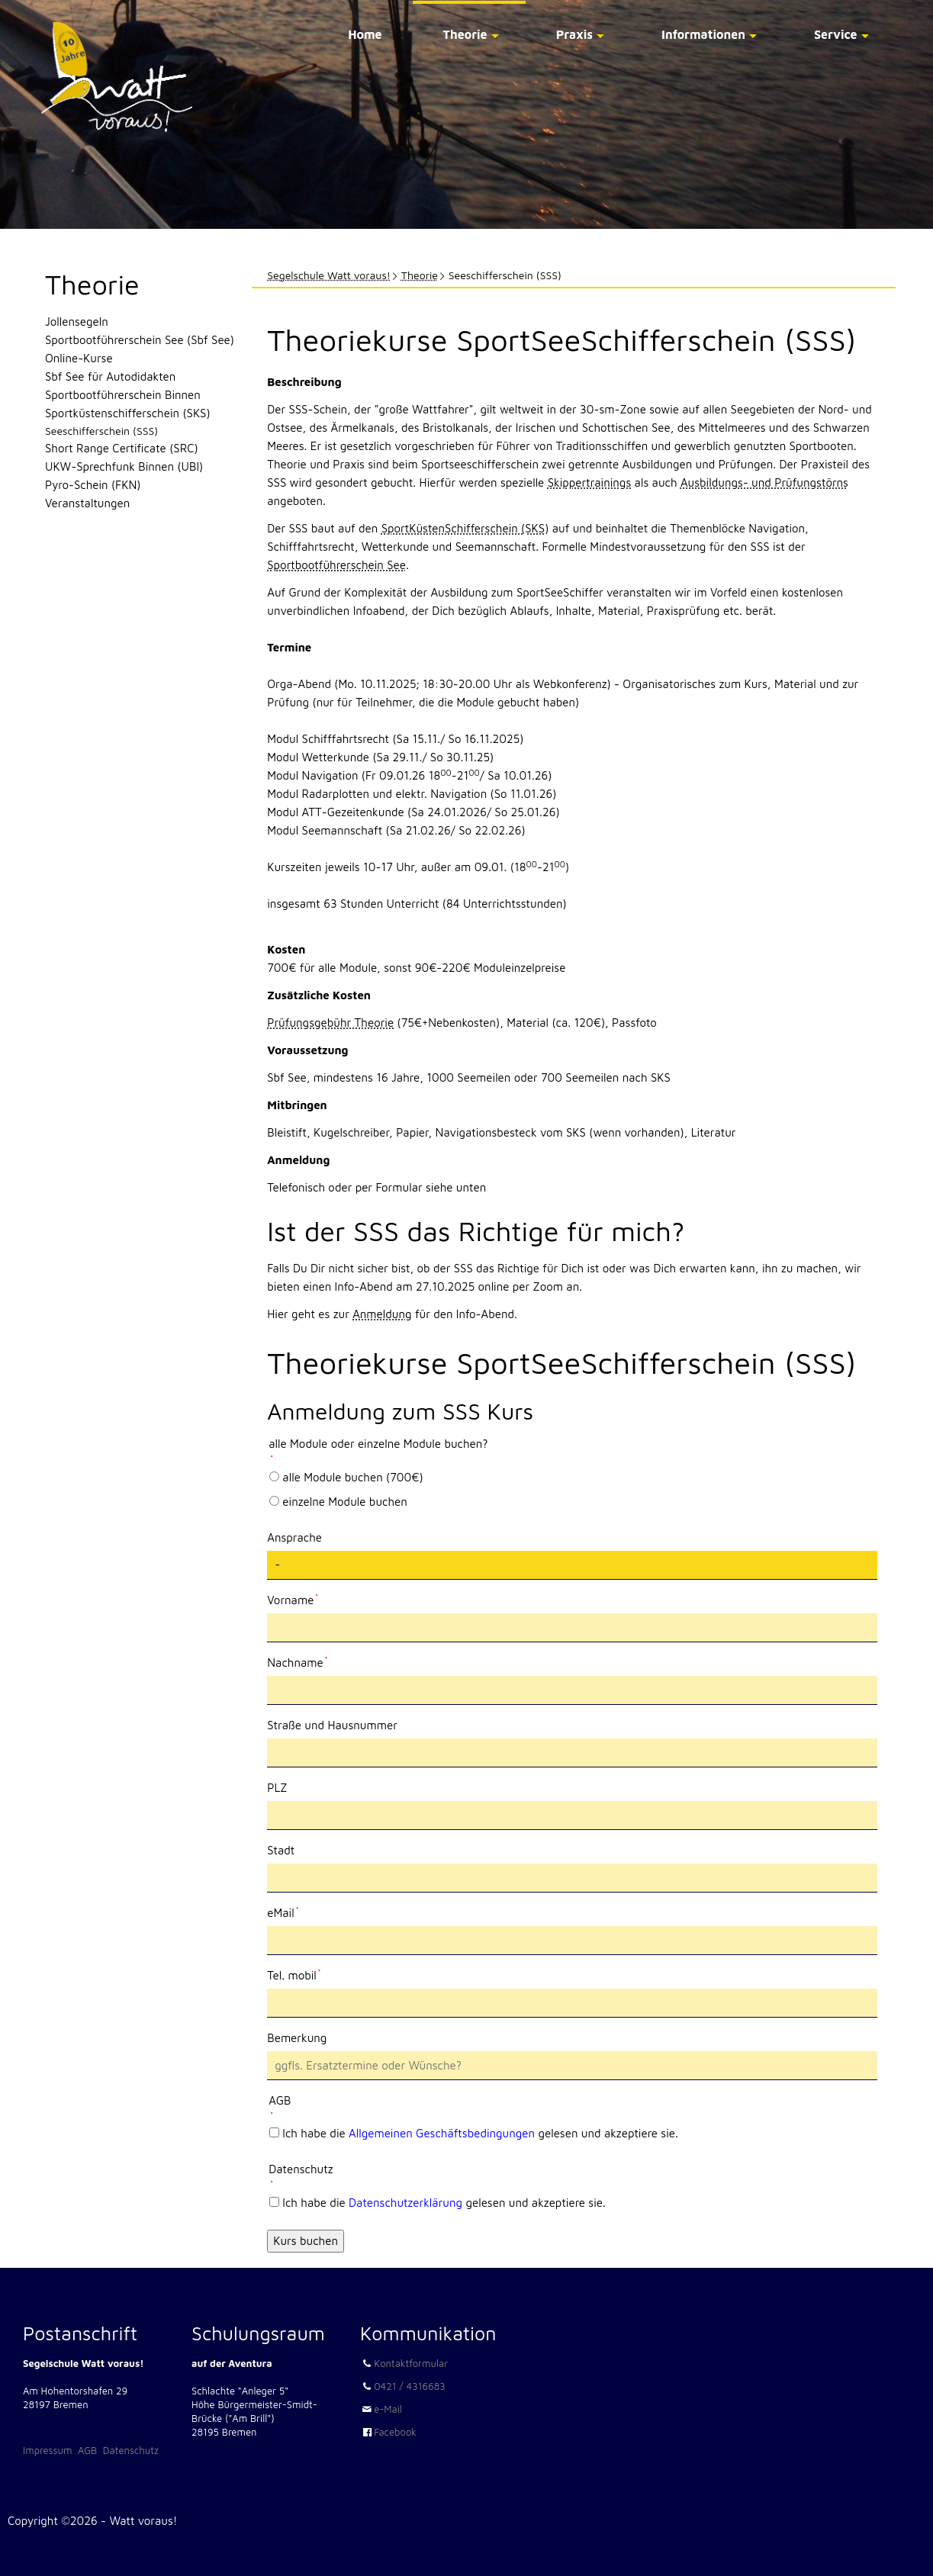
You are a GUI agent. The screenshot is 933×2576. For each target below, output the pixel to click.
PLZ (277, 1787)
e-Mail (388, 2409)
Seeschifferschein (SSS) (101, 430)
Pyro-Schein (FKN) (92, 484)
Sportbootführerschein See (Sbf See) (139, 339)
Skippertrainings (590, 482)
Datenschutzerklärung (405, 2202)
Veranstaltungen (87, 503)
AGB (87, 2450)
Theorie (465, 34)
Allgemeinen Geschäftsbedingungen (442, 2133)
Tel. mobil (293, 1974)
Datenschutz (131, 2450)
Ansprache (294, 1537)
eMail (292, 1911)
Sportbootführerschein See (336, 564)
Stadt (280, 1850)
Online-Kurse (79, 358)
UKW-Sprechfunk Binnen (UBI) (124, 466)
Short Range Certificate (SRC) (121, 448)
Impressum (47, 2450)
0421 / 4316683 (410, 2386)
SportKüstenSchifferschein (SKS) (465, 528)
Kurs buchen (305, 2240)
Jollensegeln (76, 321)
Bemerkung (297, 2037)
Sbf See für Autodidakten (110, 376)
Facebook (395, 2432)
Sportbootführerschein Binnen (123, 394)
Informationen (703, 34)
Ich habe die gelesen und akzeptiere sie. (480, 2133)
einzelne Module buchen (344, 1501)
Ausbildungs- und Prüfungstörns (764, 482)
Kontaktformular (411, 2363)
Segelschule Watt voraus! (329, 275)
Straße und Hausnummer (332, 1725)
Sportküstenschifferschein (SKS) (128, 413)
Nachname (297, 1661)
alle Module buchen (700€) (352, 1477)
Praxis (574, 34)
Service (835, 34)
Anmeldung (381, 1313)
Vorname (292, 1598)
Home (364, 34)
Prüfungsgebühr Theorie (330, 1022)
